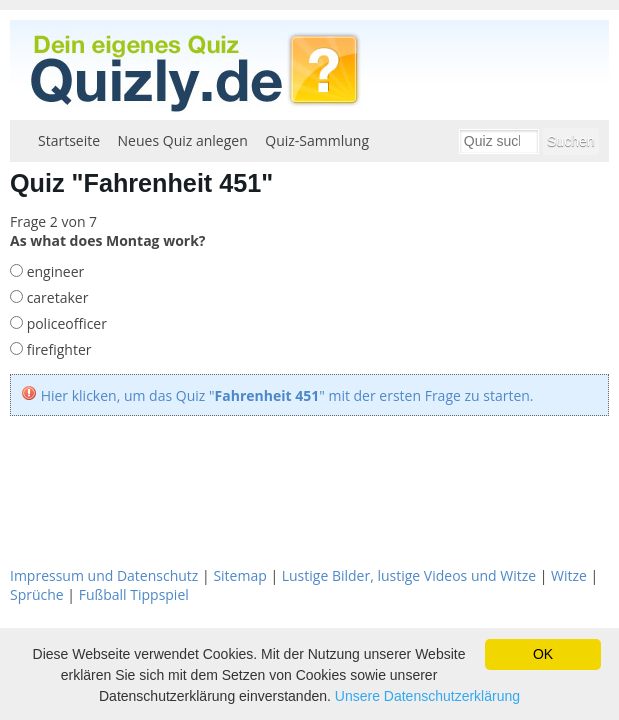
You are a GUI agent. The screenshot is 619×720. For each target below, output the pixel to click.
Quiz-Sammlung (317, 140)
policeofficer (65, 323)
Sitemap (239, 575)
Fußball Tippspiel (134, 594)
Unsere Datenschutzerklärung (427, 696)
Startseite (69, 140)
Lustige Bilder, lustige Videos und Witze (409, 575)
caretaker (55, 297)
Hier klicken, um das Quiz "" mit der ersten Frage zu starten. (287, 395)
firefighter (57, 349)
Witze (569, 575)
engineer (53, 271)
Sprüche (37, 594)
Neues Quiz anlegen (183, 140)
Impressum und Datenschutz (104, 575)
